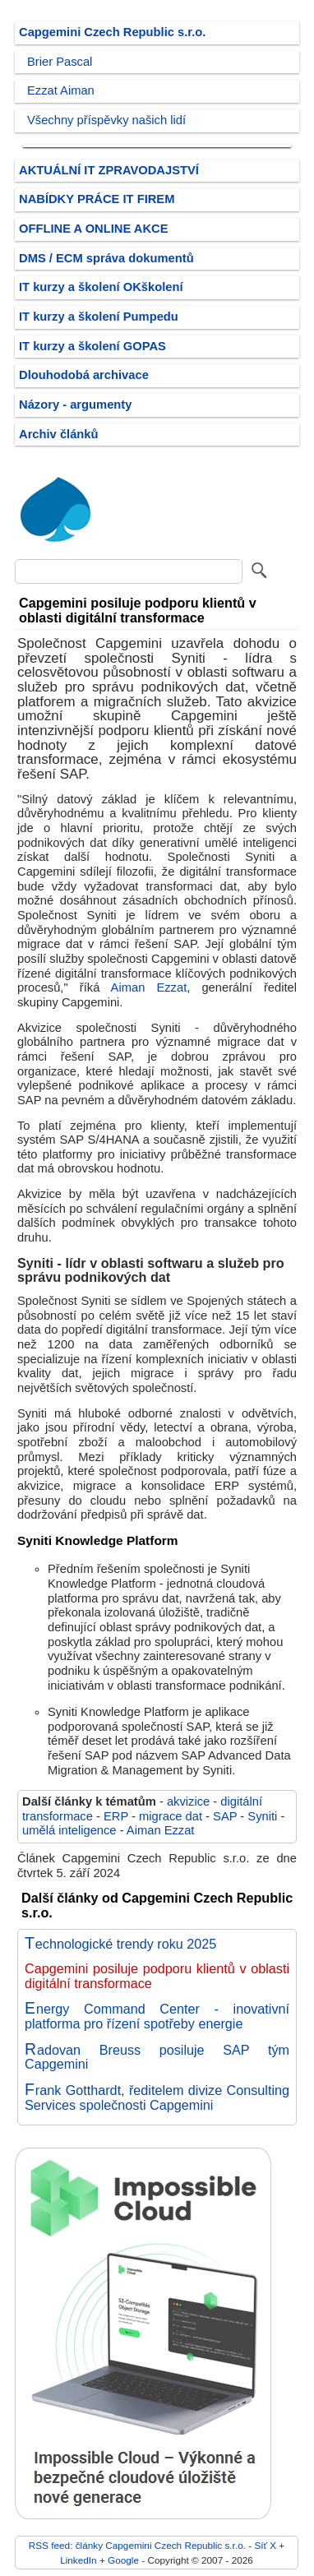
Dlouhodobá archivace (84, 375)
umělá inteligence (69, 1830)
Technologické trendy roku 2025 (120, 1943)
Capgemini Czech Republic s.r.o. (112, 32)
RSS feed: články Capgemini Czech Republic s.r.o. (137, 2545)
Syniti (262, 1816)
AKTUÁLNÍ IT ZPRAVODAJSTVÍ (109, 170)
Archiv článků (59, 434)
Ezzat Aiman (61, 90)
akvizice (188, 1801)
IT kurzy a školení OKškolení (101, 287)
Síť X (265, 2545)
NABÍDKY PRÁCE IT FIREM (96, 199)
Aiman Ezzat (149, 987)
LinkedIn (78, 2560)
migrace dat (170, 1816)
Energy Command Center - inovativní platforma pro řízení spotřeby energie (157, 2016)
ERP (116, 1816)
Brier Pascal (59, 61)
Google (123, 2560)
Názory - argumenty (75, 404)
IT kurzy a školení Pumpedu (98, 316)
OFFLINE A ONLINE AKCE (94, 228)
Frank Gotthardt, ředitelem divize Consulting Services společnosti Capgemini (157, 2097)
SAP (225, 1816)
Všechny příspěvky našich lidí (106, 120)
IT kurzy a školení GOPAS (92, 346)
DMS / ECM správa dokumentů (106, 258)
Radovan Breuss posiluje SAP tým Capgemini (157, 2057)
